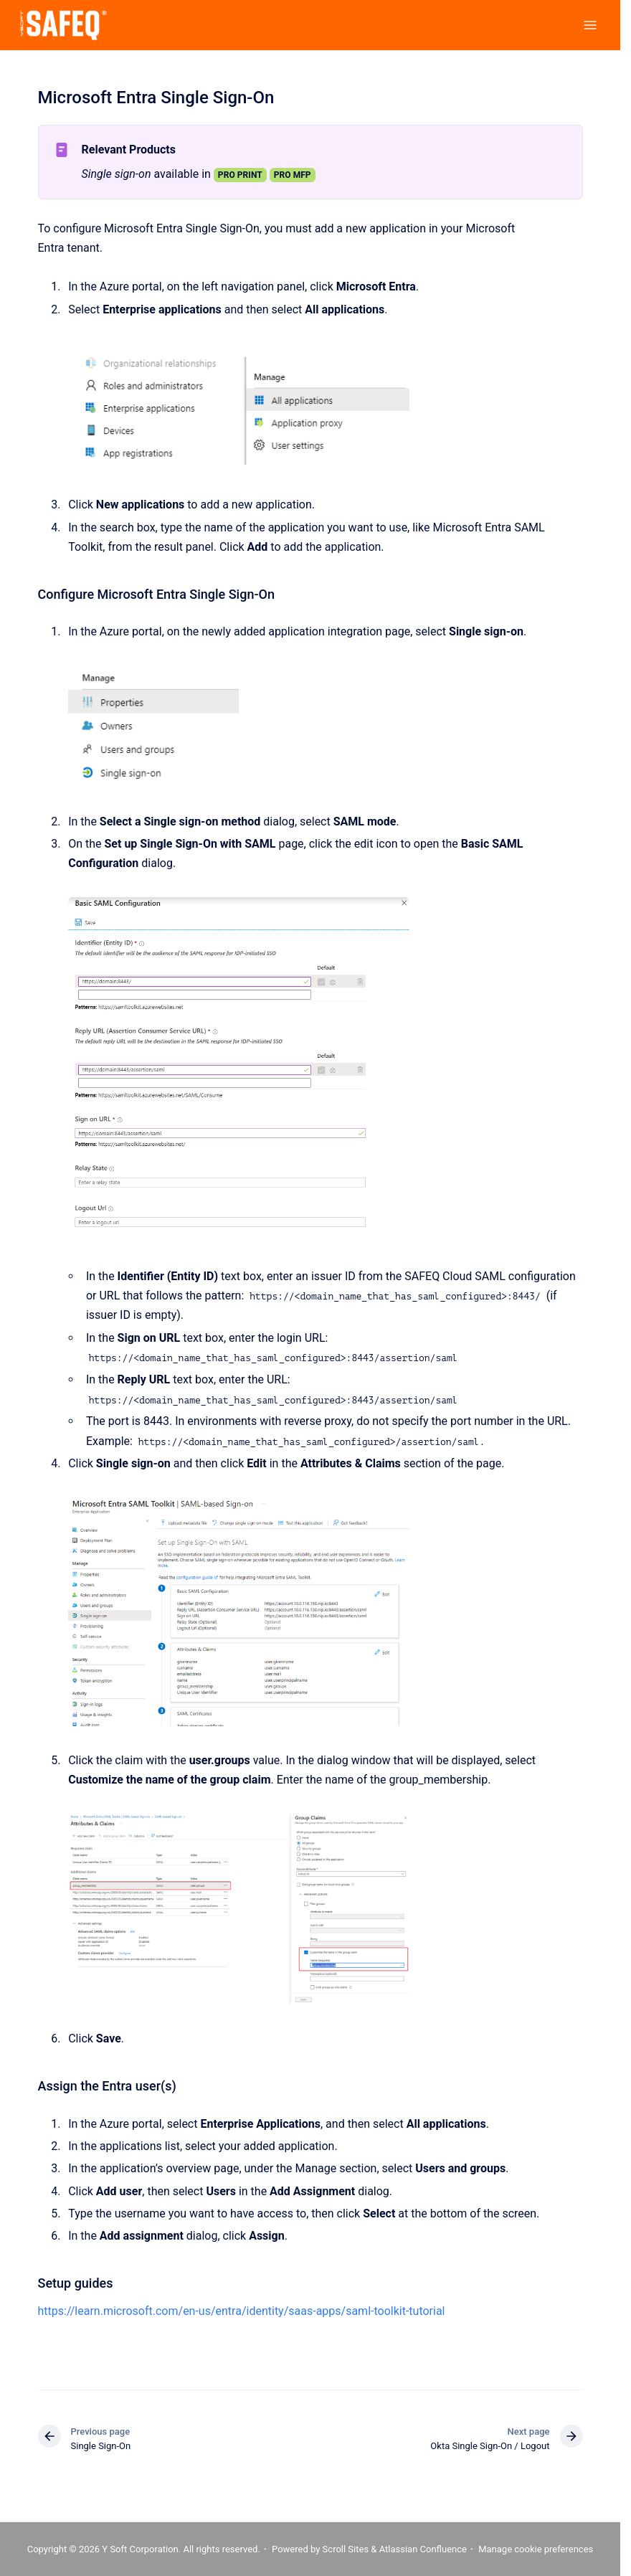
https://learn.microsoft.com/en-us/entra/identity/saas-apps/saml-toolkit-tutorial (241, 2311)
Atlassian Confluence (423, 2549)
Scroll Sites (346, 2549)
